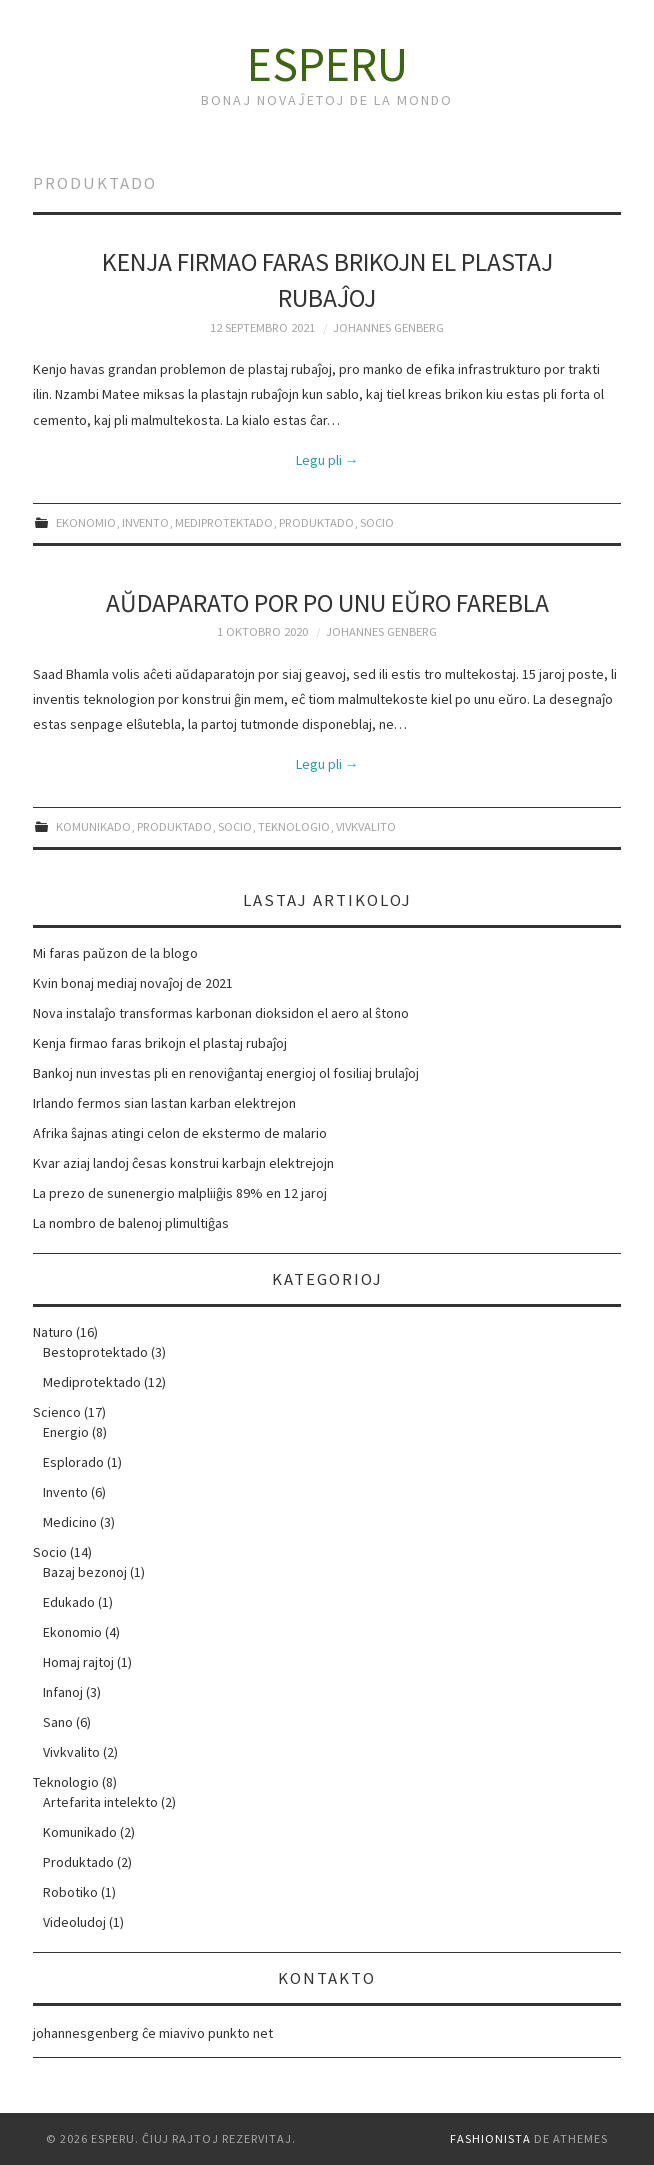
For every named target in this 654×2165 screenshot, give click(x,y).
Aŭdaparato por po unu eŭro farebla (327, 603)
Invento (145, 522)
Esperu (327, 64)
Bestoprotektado (95, 1352)
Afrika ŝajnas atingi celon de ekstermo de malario (180, 1133)
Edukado (69, 1602)
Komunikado (93, 826)
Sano (58, 1722)
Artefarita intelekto (100, 1802)
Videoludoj (74, 1922)
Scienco (57, 1412)
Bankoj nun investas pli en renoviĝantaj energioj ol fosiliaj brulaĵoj (226, 1073)
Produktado (316, 522)
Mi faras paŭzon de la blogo (115, 953)
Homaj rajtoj (78, 1662)
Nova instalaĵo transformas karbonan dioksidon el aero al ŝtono (221, 1013)
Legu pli (327, 460)
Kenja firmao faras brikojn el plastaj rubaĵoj (160, 1043)
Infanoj (63, 1692)
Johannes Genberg (388, 327)
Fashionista (490, 2138)
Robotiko (70, 1892)
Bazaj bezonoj (85, 1572)
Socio (377, 522)
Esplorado (73, 1462)
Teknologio (294, 826)
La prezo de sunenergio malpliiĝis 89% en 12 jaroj (180, 1193)
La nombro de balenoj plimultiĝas (131, 1223)
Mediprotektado (224, 522)
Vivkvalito (366, 826)
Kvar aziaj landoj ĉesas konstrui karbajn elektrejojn (183, 1163)
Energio (66, 1432)
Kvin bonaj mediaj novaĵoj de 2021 (133, 983)
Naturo (53, 1332)
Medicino (70, 1522)
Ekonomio (86, 522)
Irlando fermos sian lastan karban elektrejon (164, 1103)
